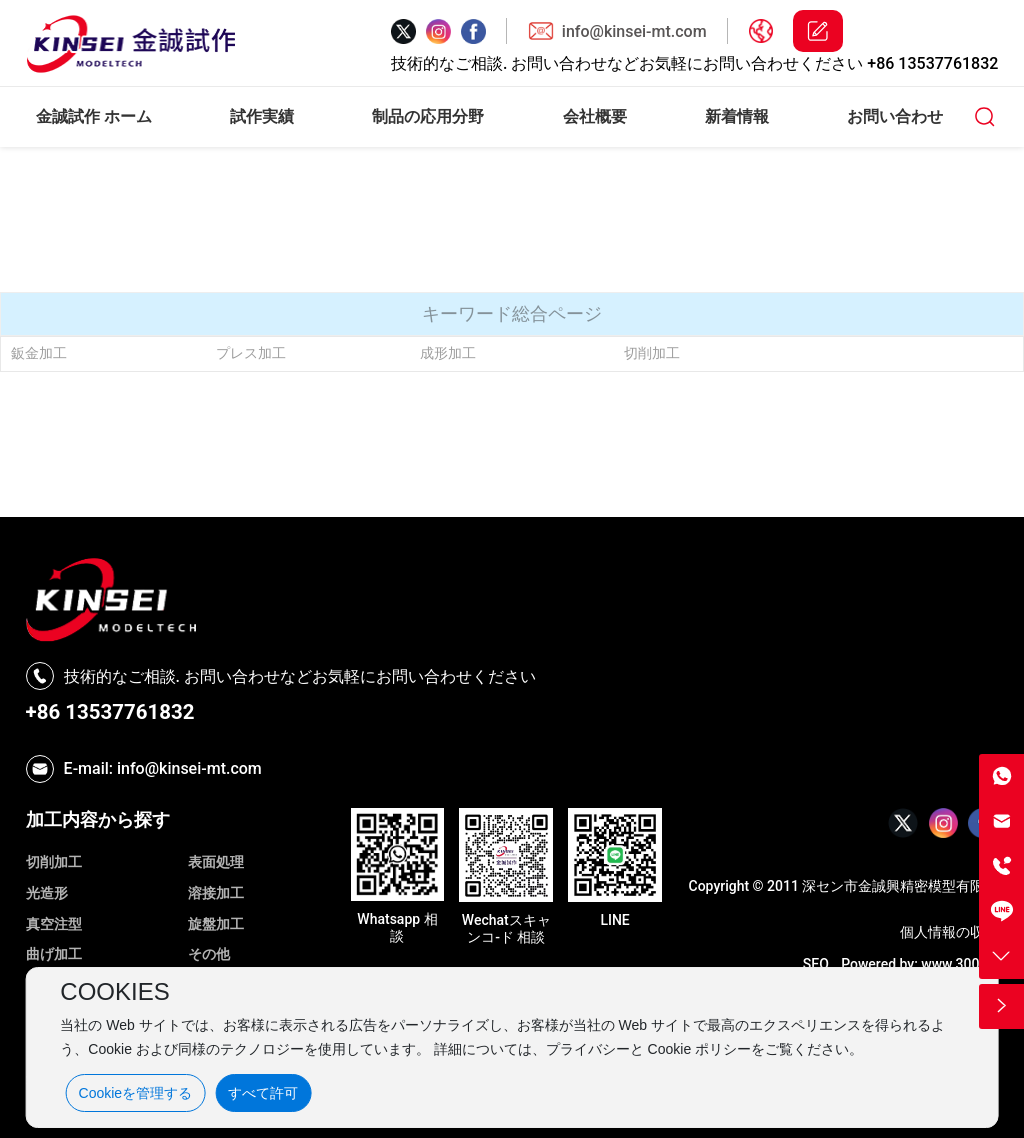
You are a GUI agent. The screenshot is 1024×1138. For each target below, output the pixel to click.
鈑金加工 (39, 353)
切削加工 (652, 353)
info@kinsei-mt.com (634, 31)
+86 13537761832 (932, 63)
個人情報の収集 (949, 932)
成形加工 (448, 353)
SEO (816, 964)
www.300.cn (959, 964)
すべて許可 (263, 1093)
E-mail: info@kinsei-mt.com (163, 768)
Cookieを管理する (136, 1093)
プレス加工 (251, 353)
